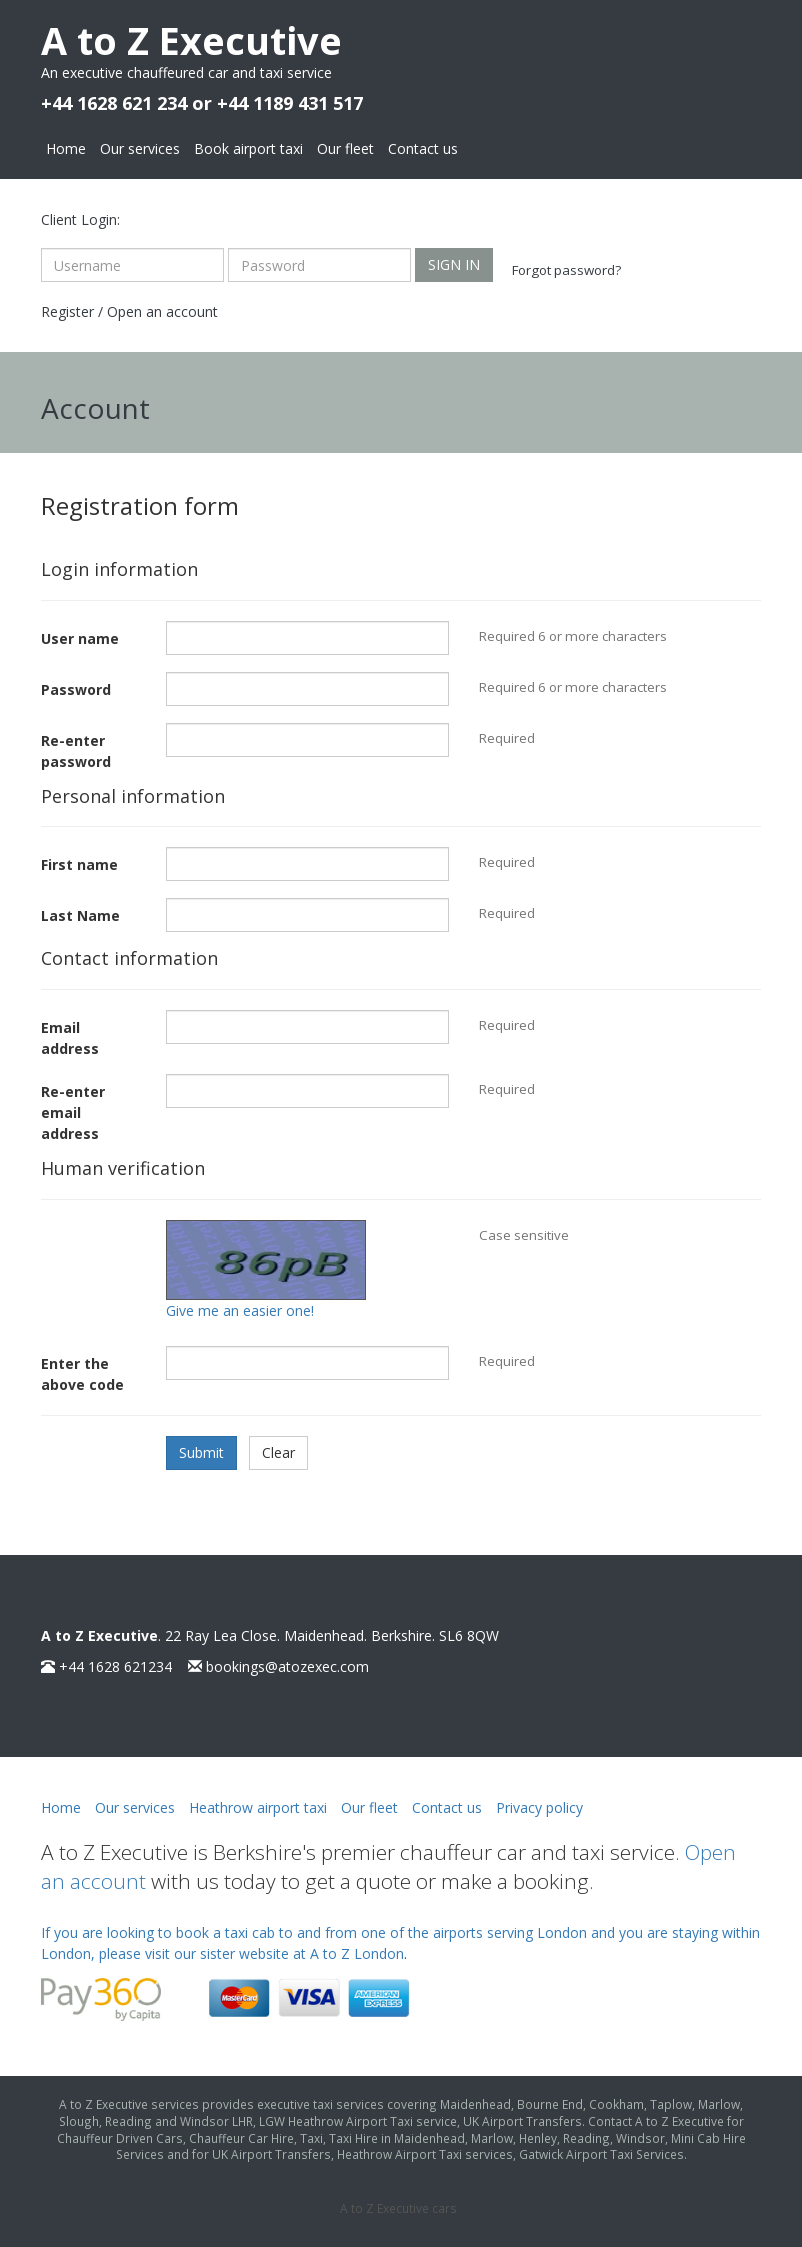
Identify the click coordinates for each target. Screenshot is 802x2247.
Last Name (80, 915)
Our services (140, 148)
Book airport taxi (248, 148)
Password (76, 689)
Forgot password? (566, 270)
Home (66, 148)
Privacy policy (539, 1807)
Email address (70, 1038)
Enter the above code (82, 1374)
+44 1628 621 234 (114, 103)
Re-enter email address (73, 1112)
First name (79, 864)
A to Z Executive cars (398, 2208)
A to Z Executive (191, 40)
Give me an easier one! (240, 1310)
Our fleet (345, 148)
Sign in (454, 264)
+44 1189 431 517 (290, 103)
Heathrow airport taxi (258, 1807)
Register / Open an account (129, 311)
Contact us (423, 148)
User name (80, 638)
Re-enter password (76, 751)
